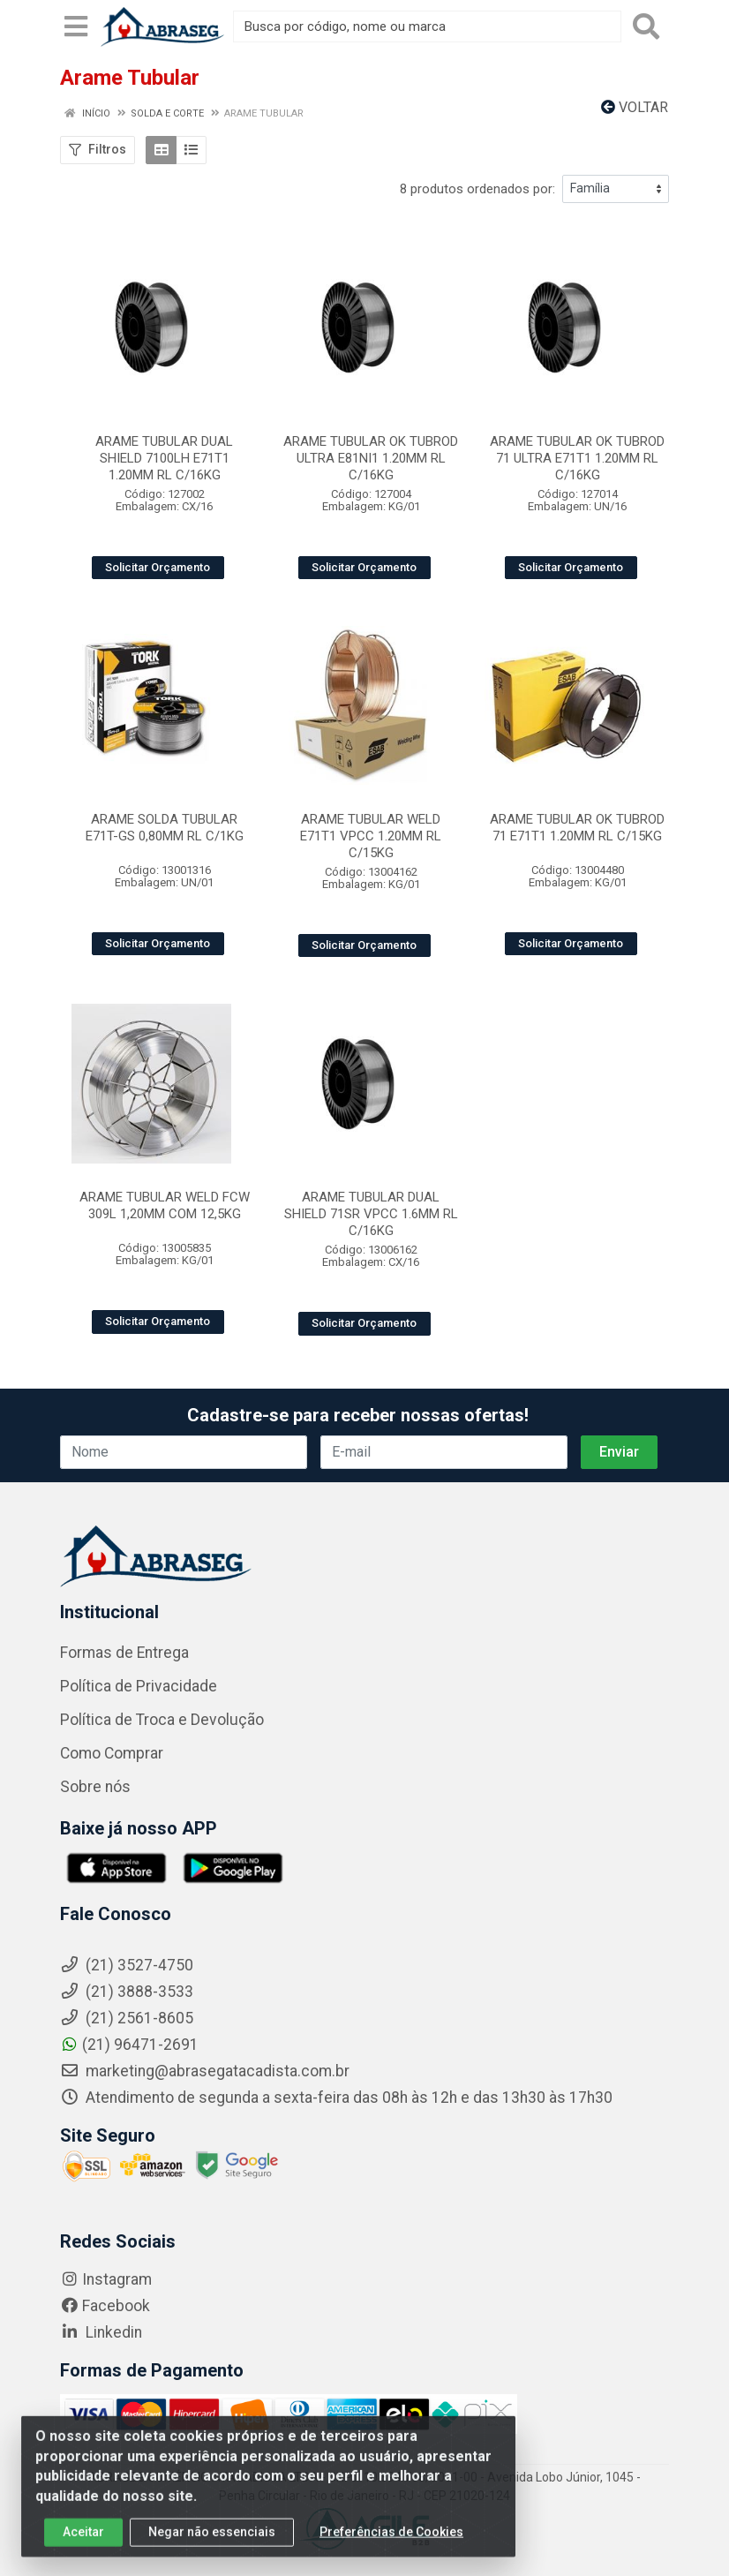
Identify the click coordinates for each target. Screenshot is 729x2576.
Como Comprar (111, 1753)
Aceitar (83, 2542)
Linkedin (101, 2332)
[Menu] (76, 26)
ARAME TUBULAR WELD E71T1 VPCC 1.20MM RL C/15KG (370, 836)
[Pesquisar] (646, 26)
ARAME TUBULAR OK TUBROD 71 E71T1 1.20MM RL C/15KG (577, 827)
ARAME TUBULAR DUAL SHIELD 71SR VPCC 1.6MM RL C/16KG (371, 1214)
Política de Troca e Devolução (162, 1720)
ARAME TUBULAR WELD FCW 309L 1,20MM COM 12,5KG (164, 1205)
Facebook (105, 2306)
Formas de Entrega (124, 1652)
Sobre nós (95, 1787)
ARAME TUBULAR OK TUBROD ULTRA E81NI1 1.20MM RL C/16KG (370, 458)
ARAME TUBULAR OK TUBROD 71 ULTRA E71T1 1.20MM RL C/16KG (577, 458)
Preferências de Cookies (391, 2542)
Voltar (634, 107)
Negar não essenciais (211, 2542)
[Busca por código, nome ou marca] (427, 26)
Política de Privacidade (138, 1686)
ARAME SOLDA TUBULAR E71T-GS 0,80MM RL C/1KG (165, 827)
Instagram (106, 2279)
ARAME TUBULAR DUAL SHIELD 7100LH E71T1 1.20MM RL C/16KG (164, 458)
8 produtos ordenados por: (477, 189)
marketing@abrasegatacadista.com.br (204, 2071)
